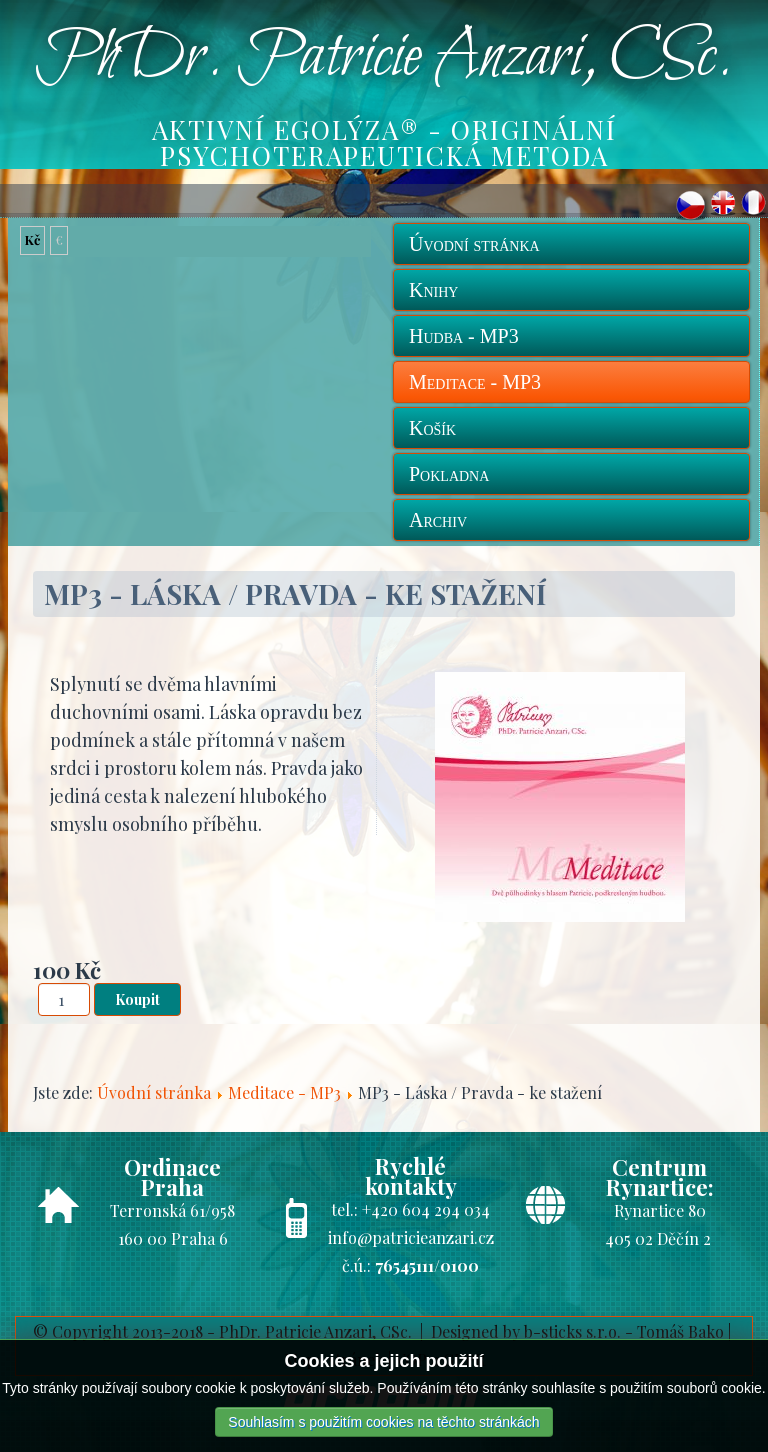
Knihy (433, 290)
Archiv (438, 520)
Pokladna (449, 474)
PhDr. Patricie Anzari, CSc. (384, 58)
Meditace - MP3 (475, 382)
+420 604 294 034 (426, 1209)
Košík (432, 428)
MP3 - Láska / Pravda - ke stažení (295, 593)
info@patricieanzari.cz (411, 1237)
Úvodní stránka (474, 244)
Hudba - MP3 (464, 336)
